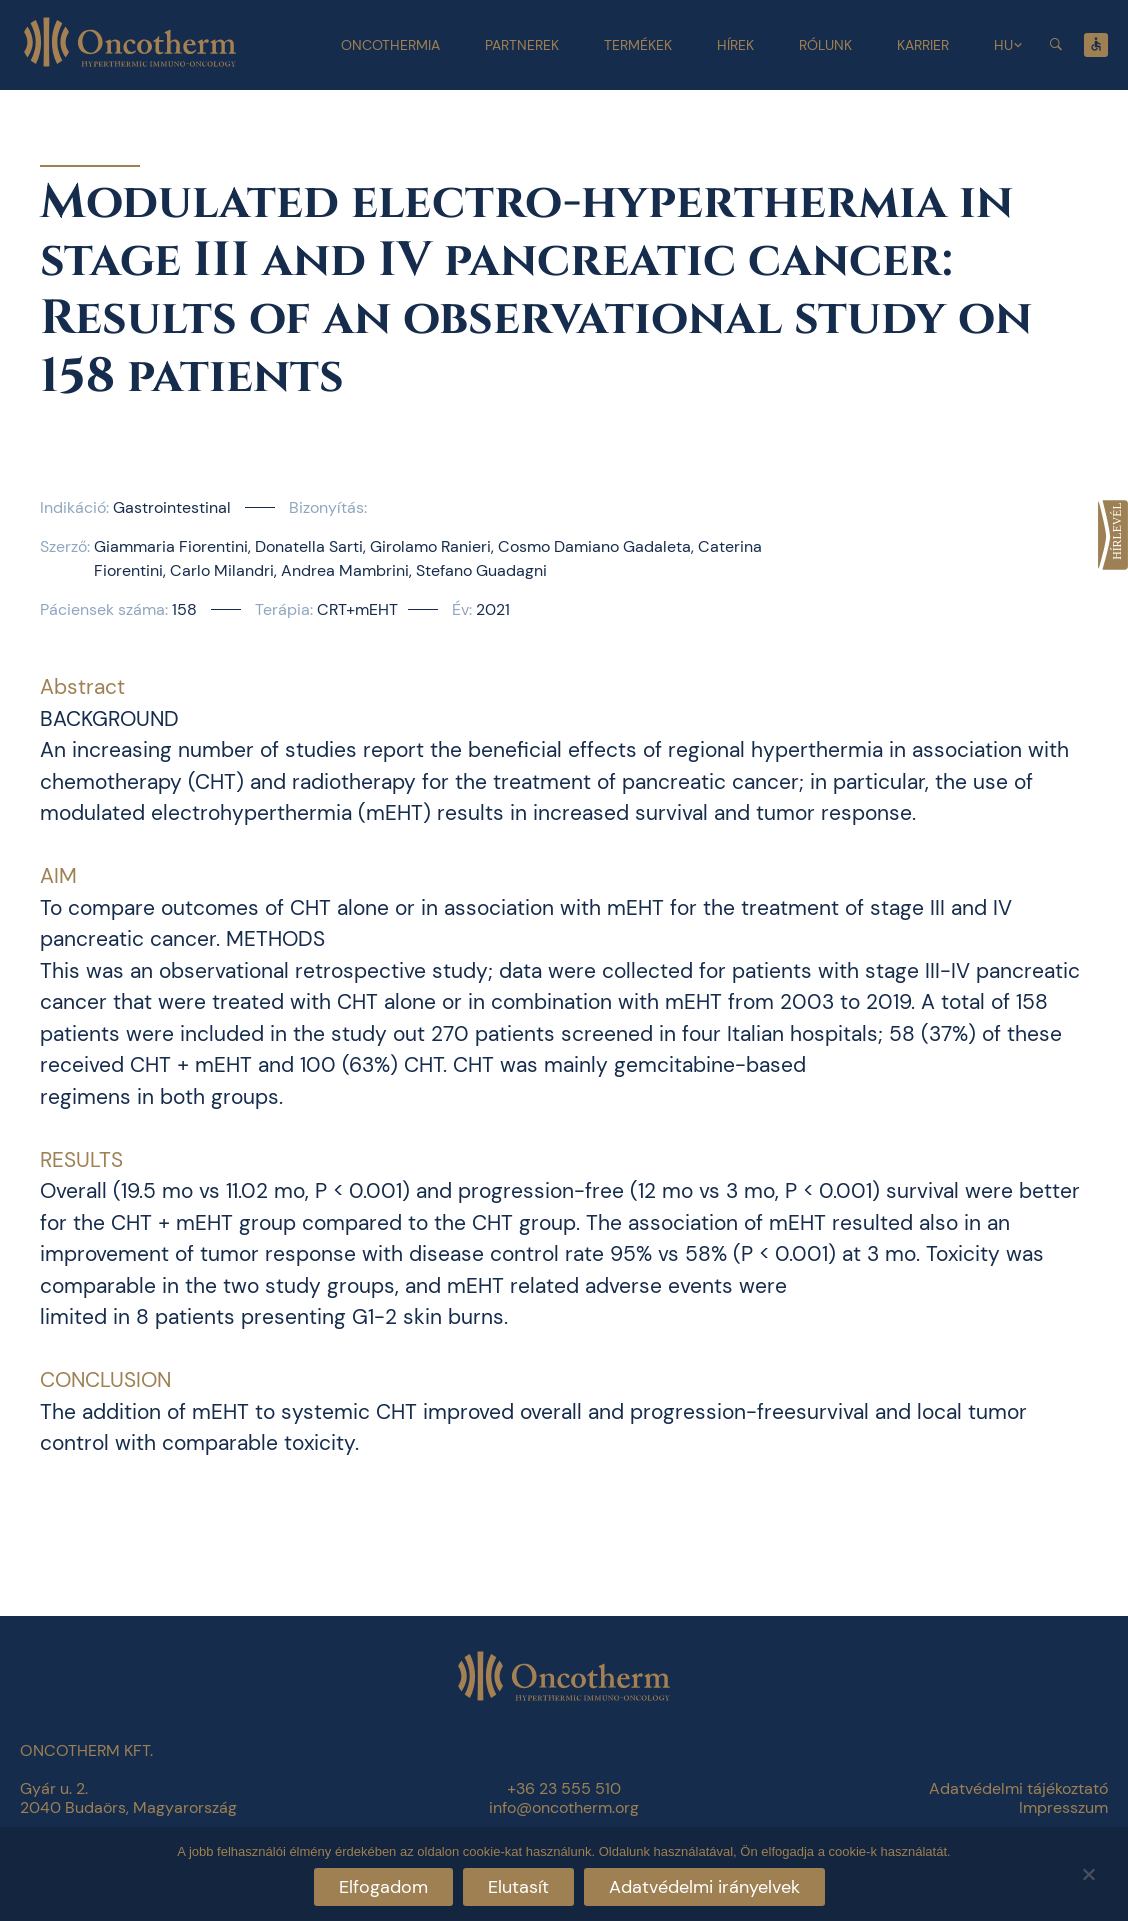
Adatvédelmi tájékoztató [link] (1018, 1788)
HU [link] (1003, 45)
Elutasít (518, 1887)
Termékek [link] (638, 45)
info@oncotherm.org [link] (564, 1807)
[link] (1113, 535)
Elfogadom (383, 1887)
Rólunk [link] (825, 45)
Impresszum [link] (1063, 1807)
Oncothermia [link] (390, 45)
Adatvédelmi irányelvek (704, 1887)
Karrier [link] (923, 45)
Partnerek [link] (522, 45)
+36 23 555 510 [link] (564, 1788)
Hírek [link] (735, 45)
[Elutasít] (1088, 1871)
